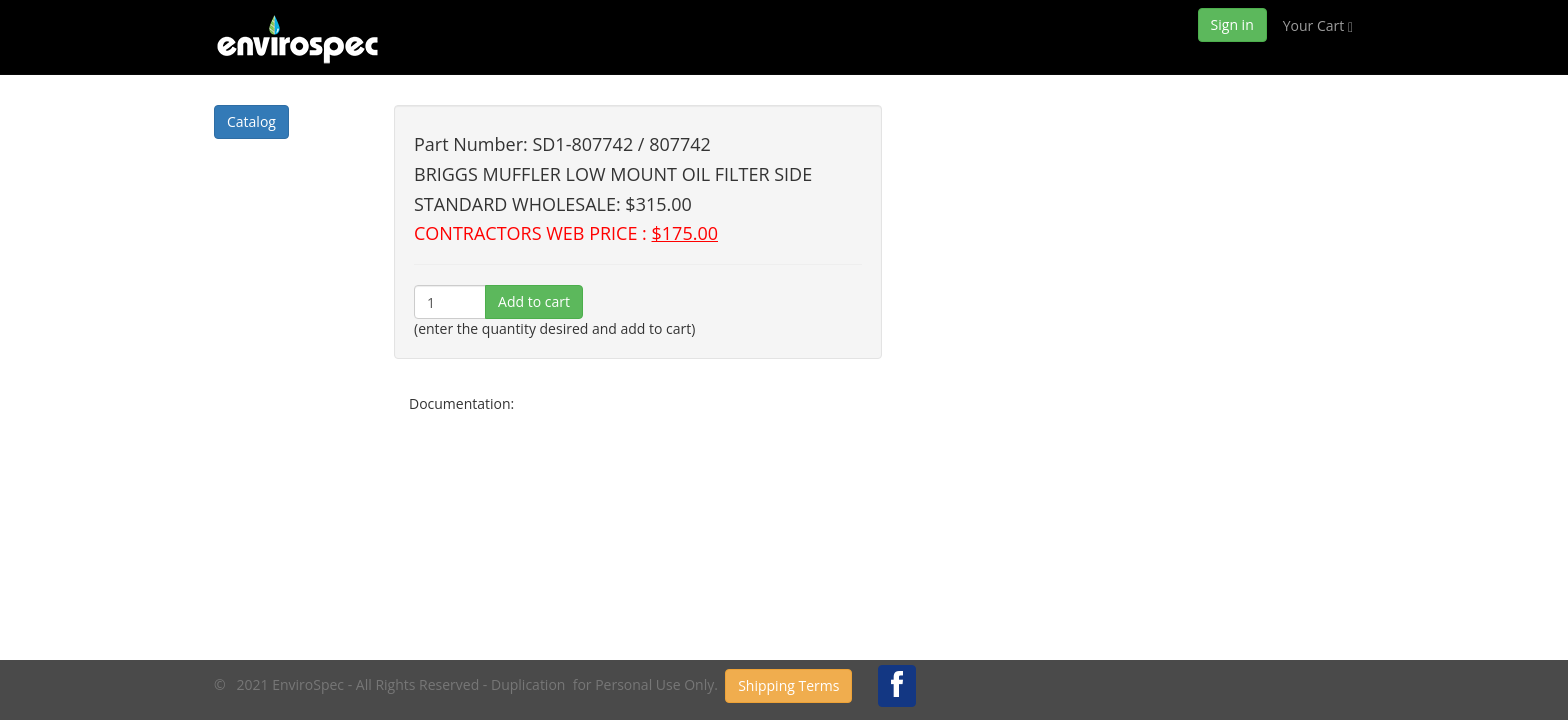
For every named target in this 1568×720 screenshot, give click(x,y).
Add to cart (534, 301)
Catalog (251, 121)
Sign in (1232, 24)
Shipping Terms (788, 685)
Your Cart (1318, 25)
